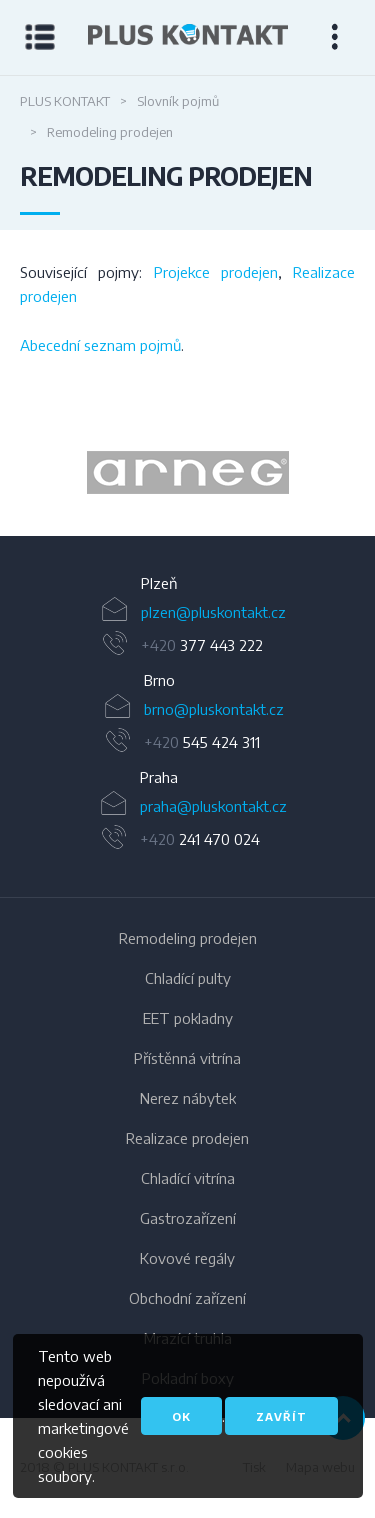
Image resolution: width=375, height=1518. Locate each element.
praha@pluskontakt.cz (213, 806)
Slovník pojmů (178, 101)
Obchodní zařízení (187, 1298)
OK (181, 1416)
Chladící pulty (188, 978)
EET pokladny (188, 1018)
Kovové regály (187, 1258)
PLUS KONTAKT (65, 101)
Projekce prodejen (216, 272)
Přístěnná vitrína (187, 1058)
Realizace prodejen (187, 1138)
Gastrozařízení (188, 1218)
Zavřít (281, 1416)
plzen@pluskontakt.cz (213, 612)
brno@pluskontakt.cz (214, 709)
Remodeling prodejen (188, 938)
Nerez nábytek (188, 1098)
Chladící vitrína (188, 1178)
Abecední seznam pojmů (100, 345)
